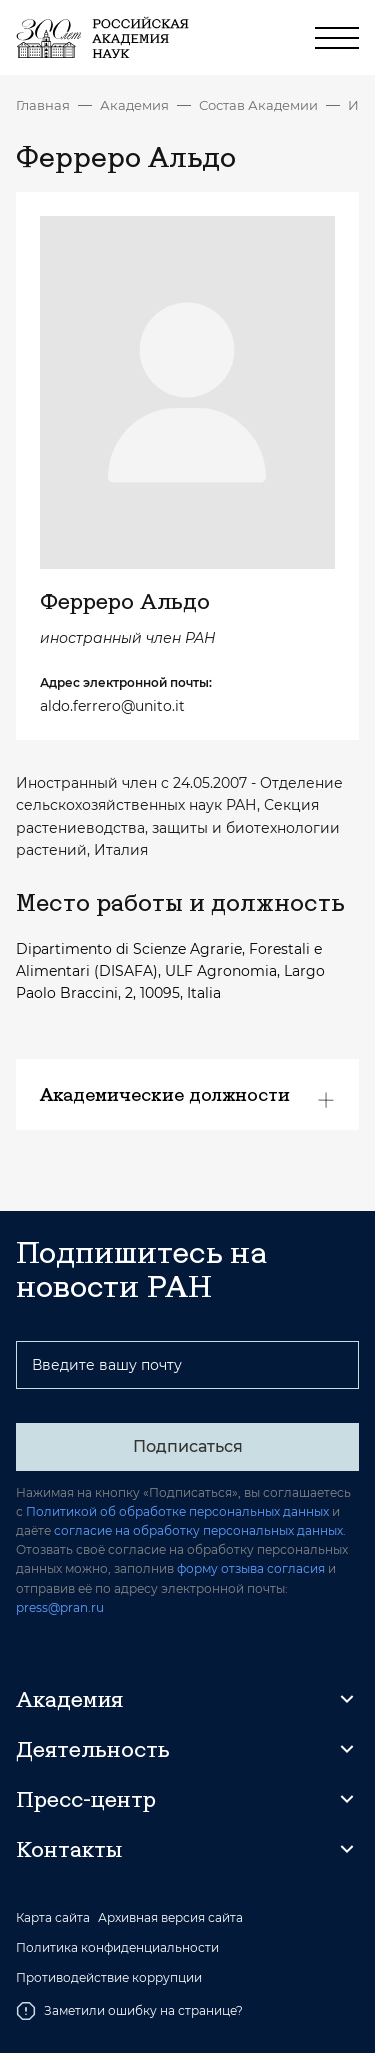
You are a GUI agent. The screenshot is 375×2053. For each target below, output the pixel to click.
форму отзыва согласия (251, 1568)
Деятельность (93, 1749)
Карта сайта (53, 1918)
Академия (134, 105)
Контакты (69, 1849)
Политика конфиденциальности (117, 1948)
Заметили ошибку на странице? (129, 2011)
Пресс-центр (86, 1799)
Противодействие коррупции (109, 1978)
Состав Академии (258, 105)
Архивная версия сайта (170, 1918)
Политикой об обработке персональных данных (177, 1511)
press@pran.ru (60, 1607)
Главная (43, 105)
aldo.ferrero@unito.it (112, 706)
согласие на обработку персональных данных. (200, 1530)
